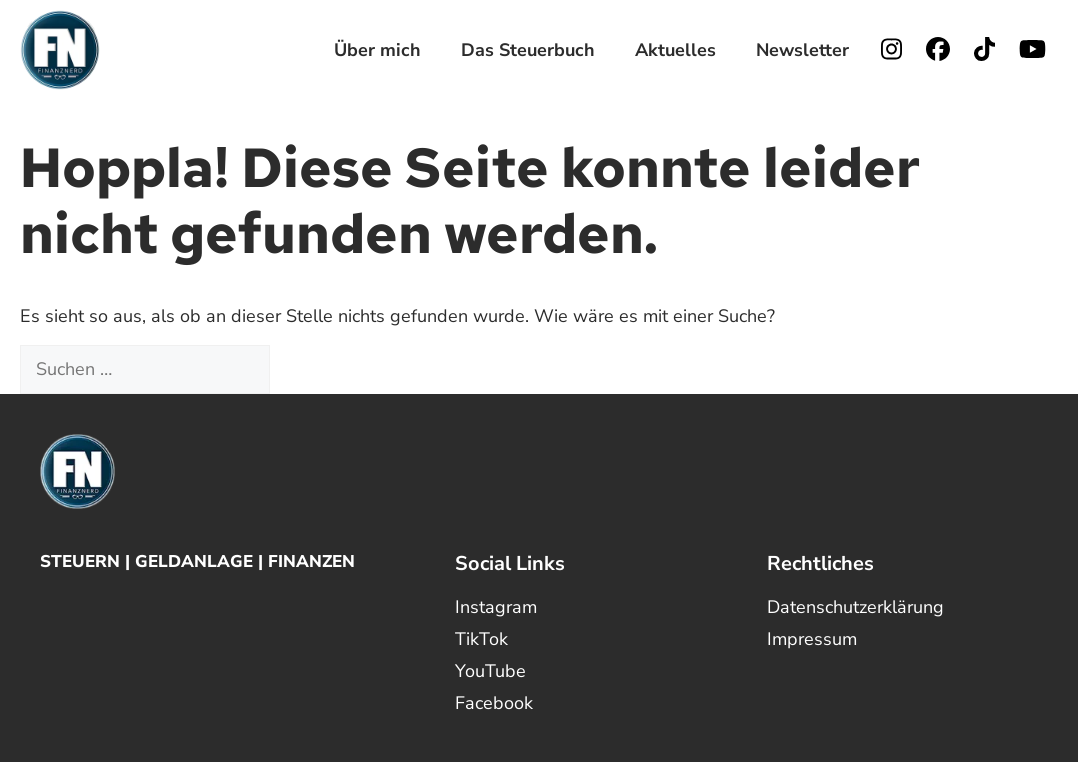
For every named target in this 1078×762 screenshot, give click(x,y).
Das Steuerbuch (528, 50)
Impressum (812, 639)
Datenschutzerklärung (855, 607)
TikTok (481, 639)
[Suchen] (305, 369)
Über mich (377, 50)
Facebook (494, 703)
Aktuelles (675, 50)
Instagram (496, 607)
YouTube (490, 671)
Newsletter (802, 50)
